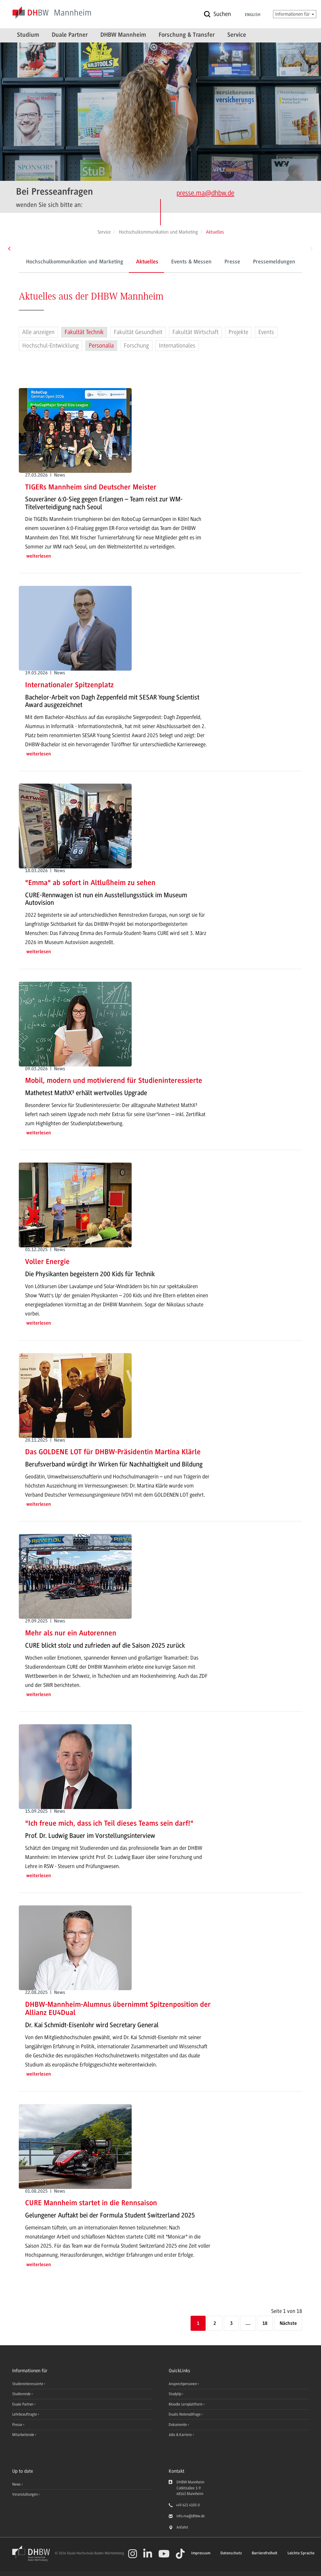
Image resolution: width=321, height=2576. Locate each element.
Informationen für (294, 14)
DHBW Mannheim (123, 35)
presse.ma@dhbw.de (205, 193)
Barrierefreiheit (264, 2553)
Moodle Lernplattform (186, 2404)
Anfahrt (182, 2527)
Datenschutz (231, 2553)
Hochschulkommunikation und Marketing (74, 262)
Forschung (136, 345)
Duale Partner (70, 35)
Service (236, 35)
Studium (28, 35)
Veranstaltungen (25, 2494)
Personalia (101, 345)
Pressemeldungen (274, 262)
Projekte (238, 332)
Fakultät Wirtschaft (195, 332)
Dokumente (178, 2424)
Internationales (177, 345)
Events (266, 332)
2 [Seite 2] (214, 2323)
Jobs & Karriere (181, 2435)
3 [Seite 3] (231, 2323)
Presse (232, 262)
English (252, 15)
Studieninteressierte (28, 2384)
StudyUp (175, 2394)
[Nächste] (288, 2323)
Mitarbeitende (23, 2435)
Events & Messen (191, 262)
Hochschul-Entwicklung (50, 345)
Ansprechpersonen (183, 2384)
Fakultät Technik (84, 332)
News (16, 2484)
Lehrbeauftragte (25, 2414)
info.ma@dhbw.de (190, 2516)
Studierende (22, 2394)
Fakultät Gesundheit (138, 332)
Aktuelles (147, 262)
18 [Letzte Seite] (264, 2323)
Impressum (200, 2553)
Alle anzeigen (38, 332)
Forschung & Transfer (187, 35)
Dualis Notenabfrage (185, 2414)
